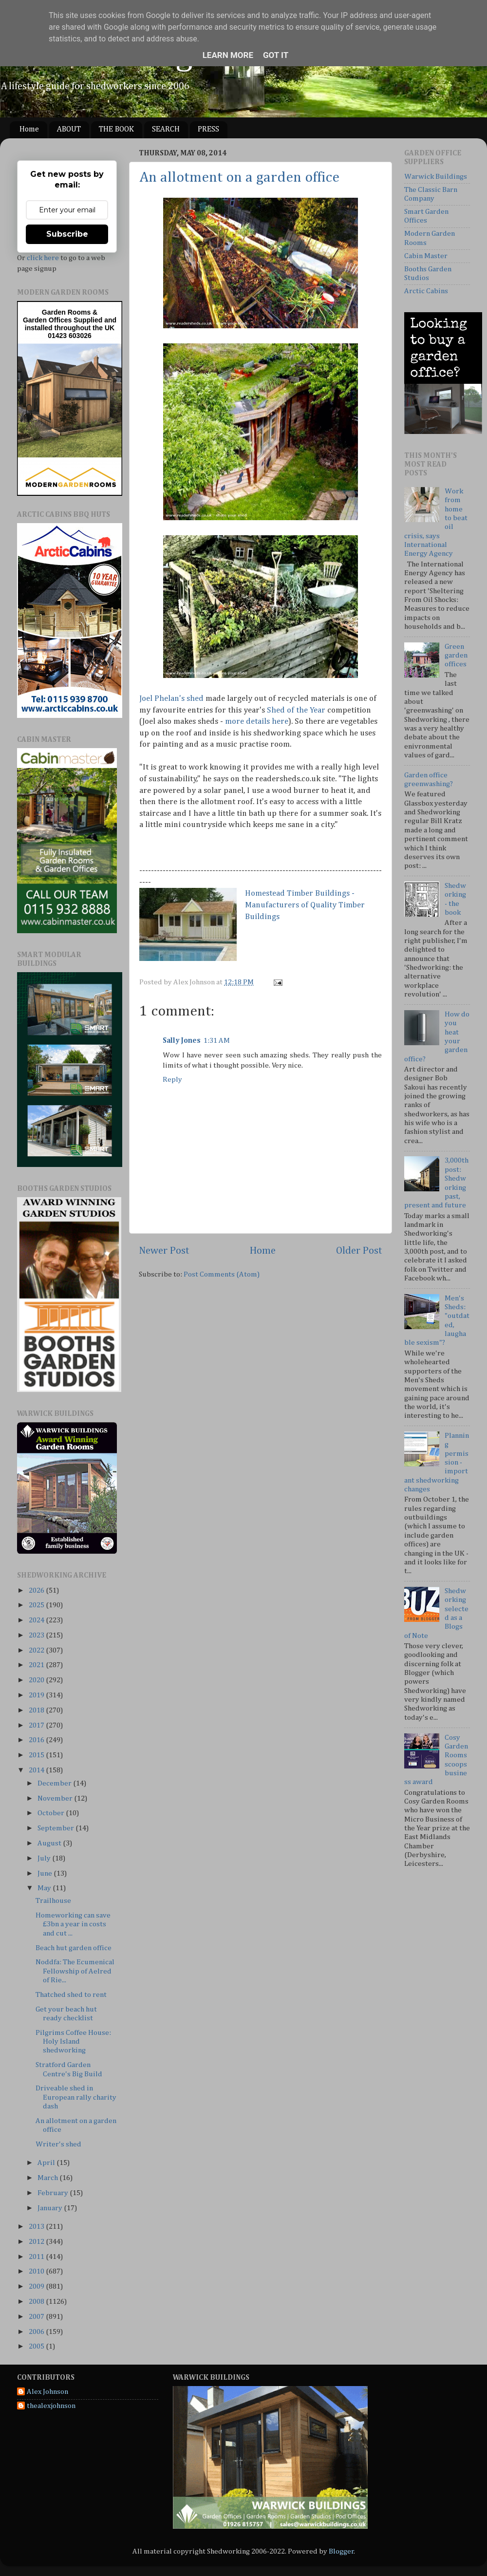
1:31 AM (217, 1040)
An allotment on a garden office (239, 177)
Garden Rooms (66, 312)
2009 (37, 2286)
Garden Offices (48, 320)
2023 (37, 1635)
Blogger (341, 2551)
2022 (37, 1650)
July (44, 1858)
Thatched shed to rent (71, 1994)
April (46, 2162)
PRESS (208, 129)
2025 (37, 1605)
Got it (275, 55)
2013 (37, 2226)
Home (29, 129)
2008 (37, 2301)
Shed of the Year (296, 710)
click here (43, 258)
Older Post (359, 1250)
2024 (37, 1620)
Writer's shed (58, 2144)
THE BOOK (116, 129)
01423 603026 (70, 335)
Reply (172, 1079)
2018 (37, 1710)
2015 (37, 1755)
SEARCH (166, 129)
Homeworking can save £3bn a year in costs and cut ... (73, 1924)
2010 (37, 2271)
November (55, 1798)
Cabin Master (426, 256)
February (53, 2193)
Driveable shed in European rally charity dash (76, 2097)
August (50, 1843)
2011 (37, 2256)
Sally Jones (182, 1040)
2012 (37, 2241)
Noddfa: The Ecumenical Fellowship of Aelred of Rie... (75, 1971)
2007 (37, 2316)
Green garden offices (456, 655)
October (51, 1813)
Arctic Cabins (426, 291)
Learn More (228, 55)
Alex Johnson (47, 2391)
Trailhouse (53, 1900)
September (56, 1828)
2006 (37, 2331)
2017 (37, 1725)
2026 (37, 1590)
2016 (37, 1740)
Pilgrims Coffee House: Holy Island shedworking (73, 2041)
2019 (37, 1695)
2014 (37, 1770)
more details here (256, 721)
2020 (37, 1680)
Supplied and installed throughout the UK (70, 324)
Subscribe (67, 234)
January (50, 2208)
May (45, 1888)
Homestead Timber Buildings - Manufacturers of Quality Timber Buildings (305, 905)
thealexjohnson (51, 2405)
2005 (37, 2346)
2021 (37, 1665)
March (48, 2177)
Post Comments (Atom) (222, 1274)
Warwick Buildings (435, 176)
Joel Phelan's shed (171, 699)
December (55, 1783)
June (45, 1873)
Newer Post (164, 1250)
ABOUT (69, 129)
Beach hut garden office (74, 1948)
